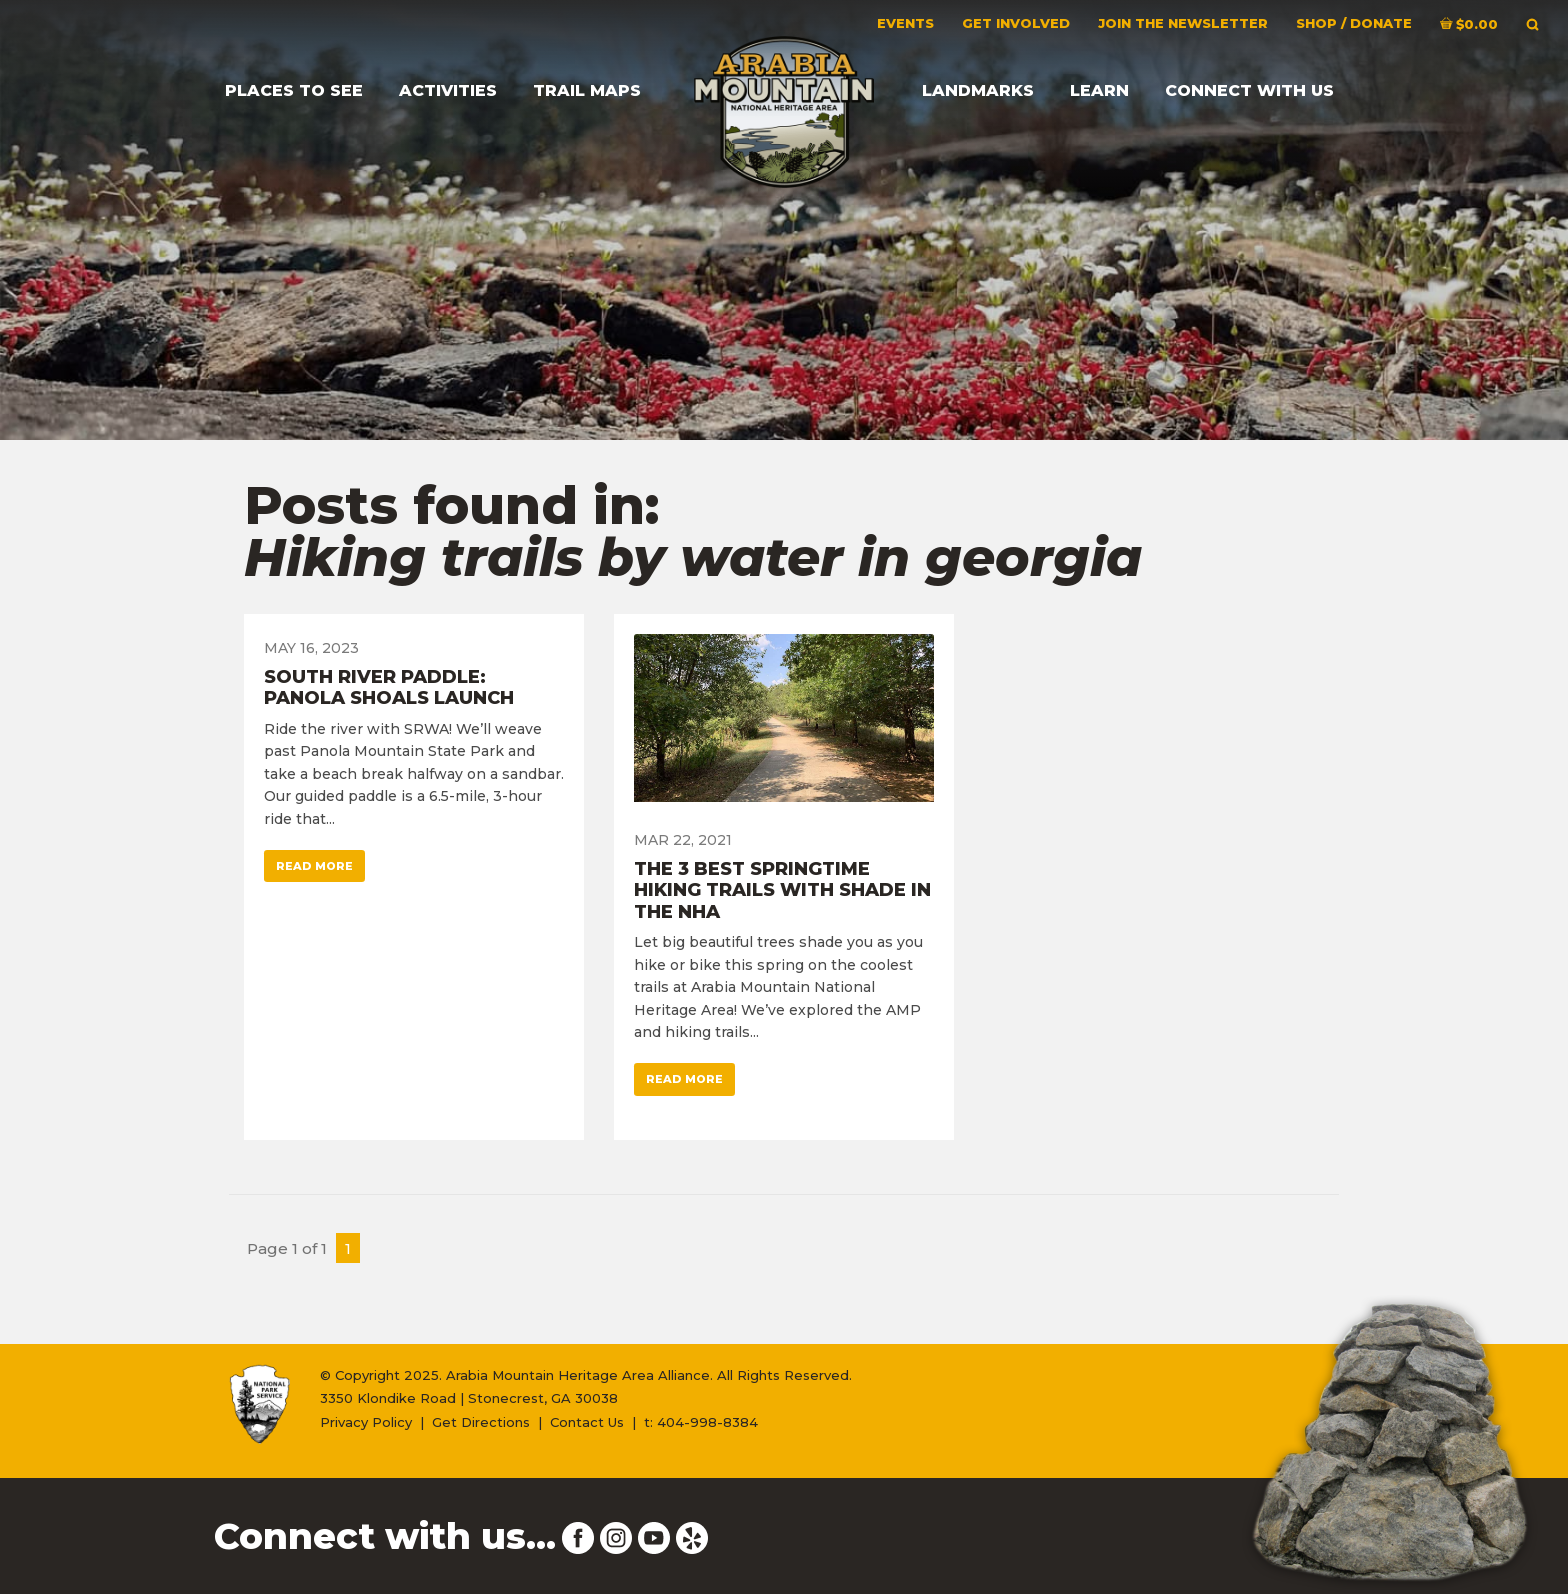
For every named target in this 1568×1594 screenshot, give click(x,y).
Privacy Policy (366, 1422)
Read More (314, 866)
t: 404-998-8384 (701, 1422)
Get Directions (481, 1422)
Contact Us (587, 1422)
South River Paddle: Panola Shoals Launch (389, 688)
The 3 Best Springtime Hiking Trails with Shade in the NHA (782, 890)
